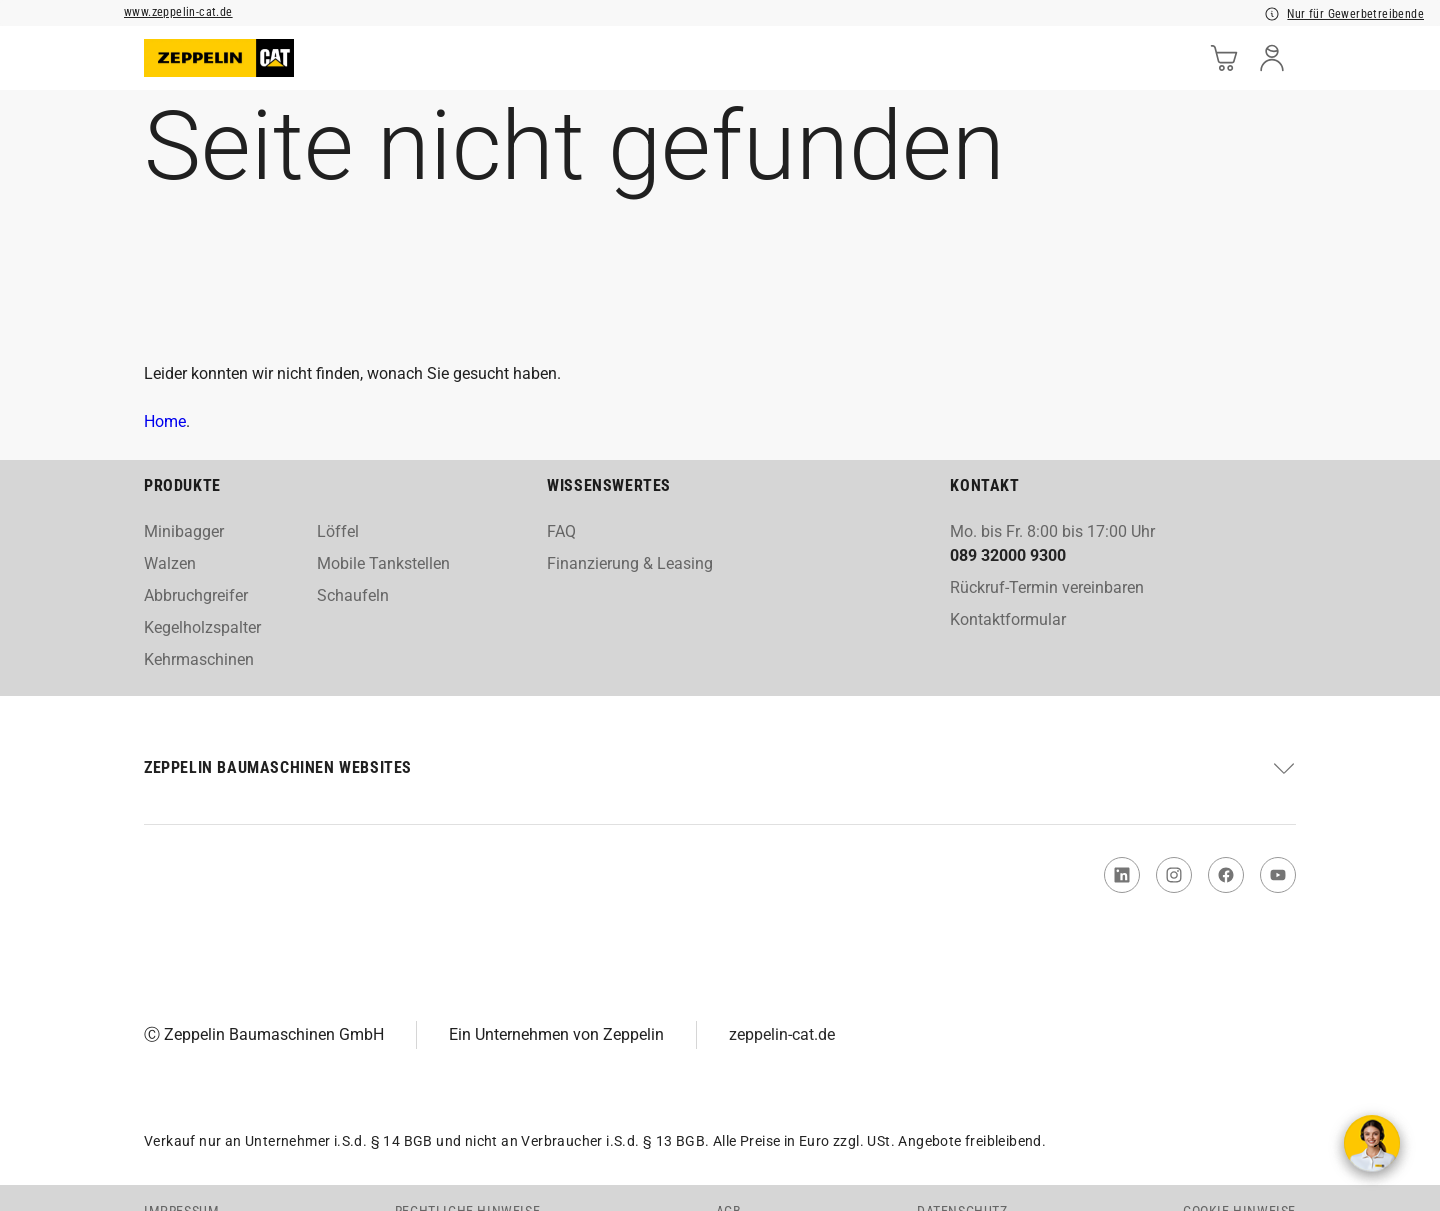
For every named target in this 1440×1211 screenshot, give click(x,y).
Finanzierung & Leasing (630, 563)
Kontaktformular (1008, 619)
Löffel (338, 531)
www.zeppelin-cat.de (178, 12)
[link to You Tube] (1278, 875)
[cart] (1224, 58)
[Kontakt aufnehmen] (1372, 1143)
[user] (1272, 58)
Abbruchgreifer (196, 595)
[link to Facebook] (1226, 875)
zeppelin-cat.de (782, 1034)
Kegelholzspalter (202, 627)
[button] (720, 768)
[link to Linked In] (1122, 875)
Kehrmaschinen (199, 659)
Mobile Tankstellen (383, 563)
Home (165, 421)
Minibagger (184, 531)
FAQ (561, 531)
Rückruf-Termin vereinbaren (1047, 587)
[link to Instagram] (1174, 875)
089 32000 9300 (1008, 555)
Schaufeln (353, 595)
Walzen (170, 563)
